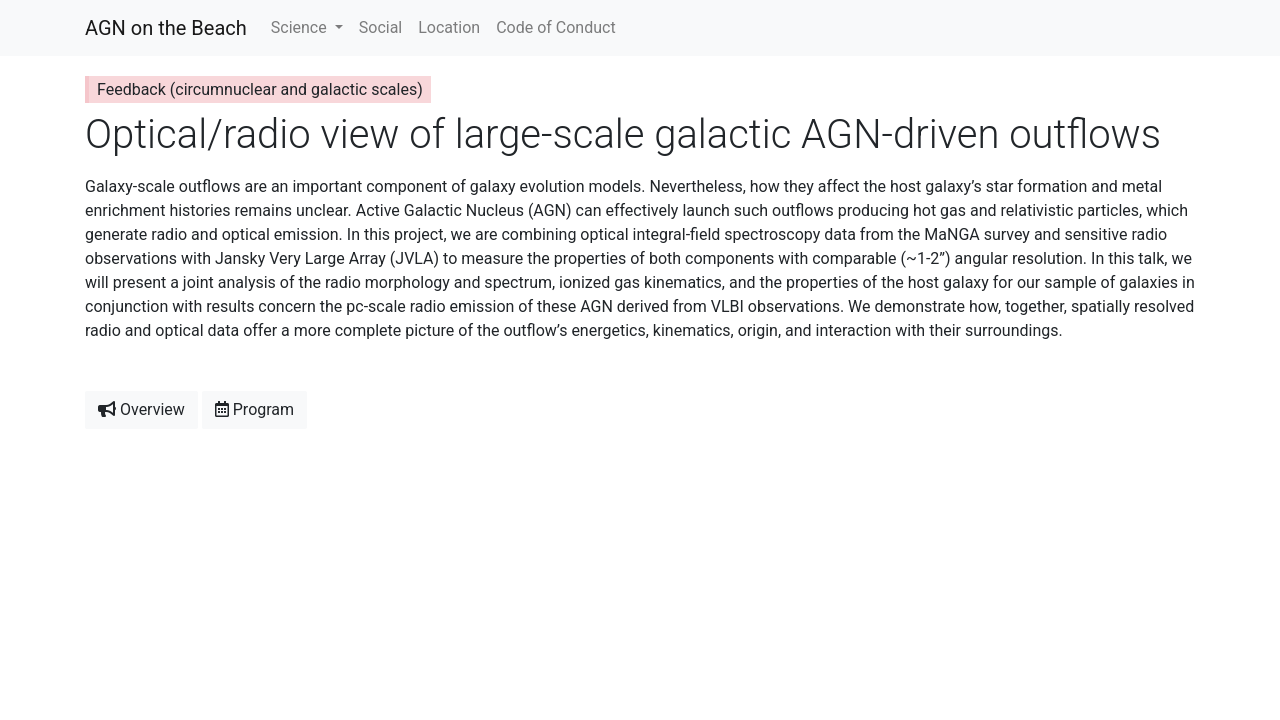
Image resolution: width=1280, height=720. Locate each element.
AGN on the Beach (166, 28)
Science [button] (301, 27)
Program (254, 409)
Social (380, 27)
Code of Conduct (556, 27)
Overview (141, 409)
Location (449, 27)
